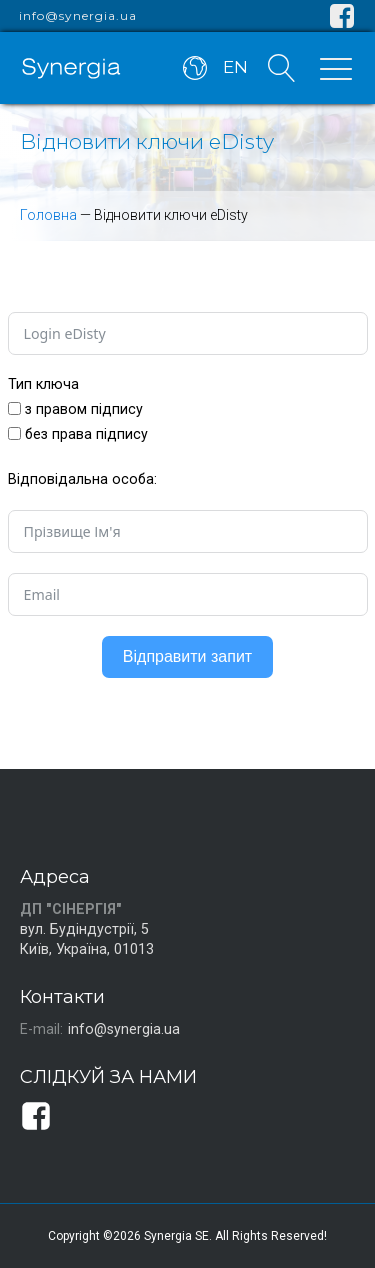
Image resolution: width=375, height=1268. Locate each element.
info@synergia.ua (78, 16)
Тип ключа (43, 384)
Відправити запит (187, 656)
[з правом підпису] (14, 408)
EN (235, 67)
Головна (48, 215)
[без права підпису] (14, 433)
